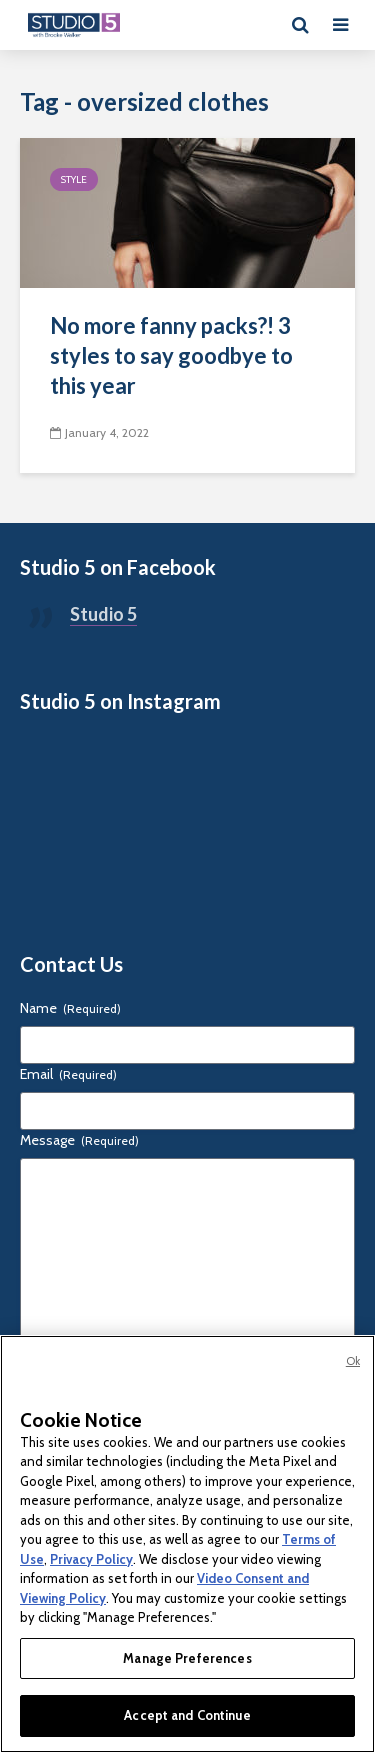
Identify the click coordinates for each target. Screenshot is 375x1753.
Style (74, 179)
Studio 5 (103, 614)
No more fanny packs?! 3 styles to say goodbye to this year (171, 355)
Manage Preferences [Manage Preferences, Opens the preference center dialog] (187, 1658)
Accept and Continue (187, 1715)
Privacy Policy (91, 1559)
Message (79, 1140)
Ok (353, 1361)
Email (68, 1074)
